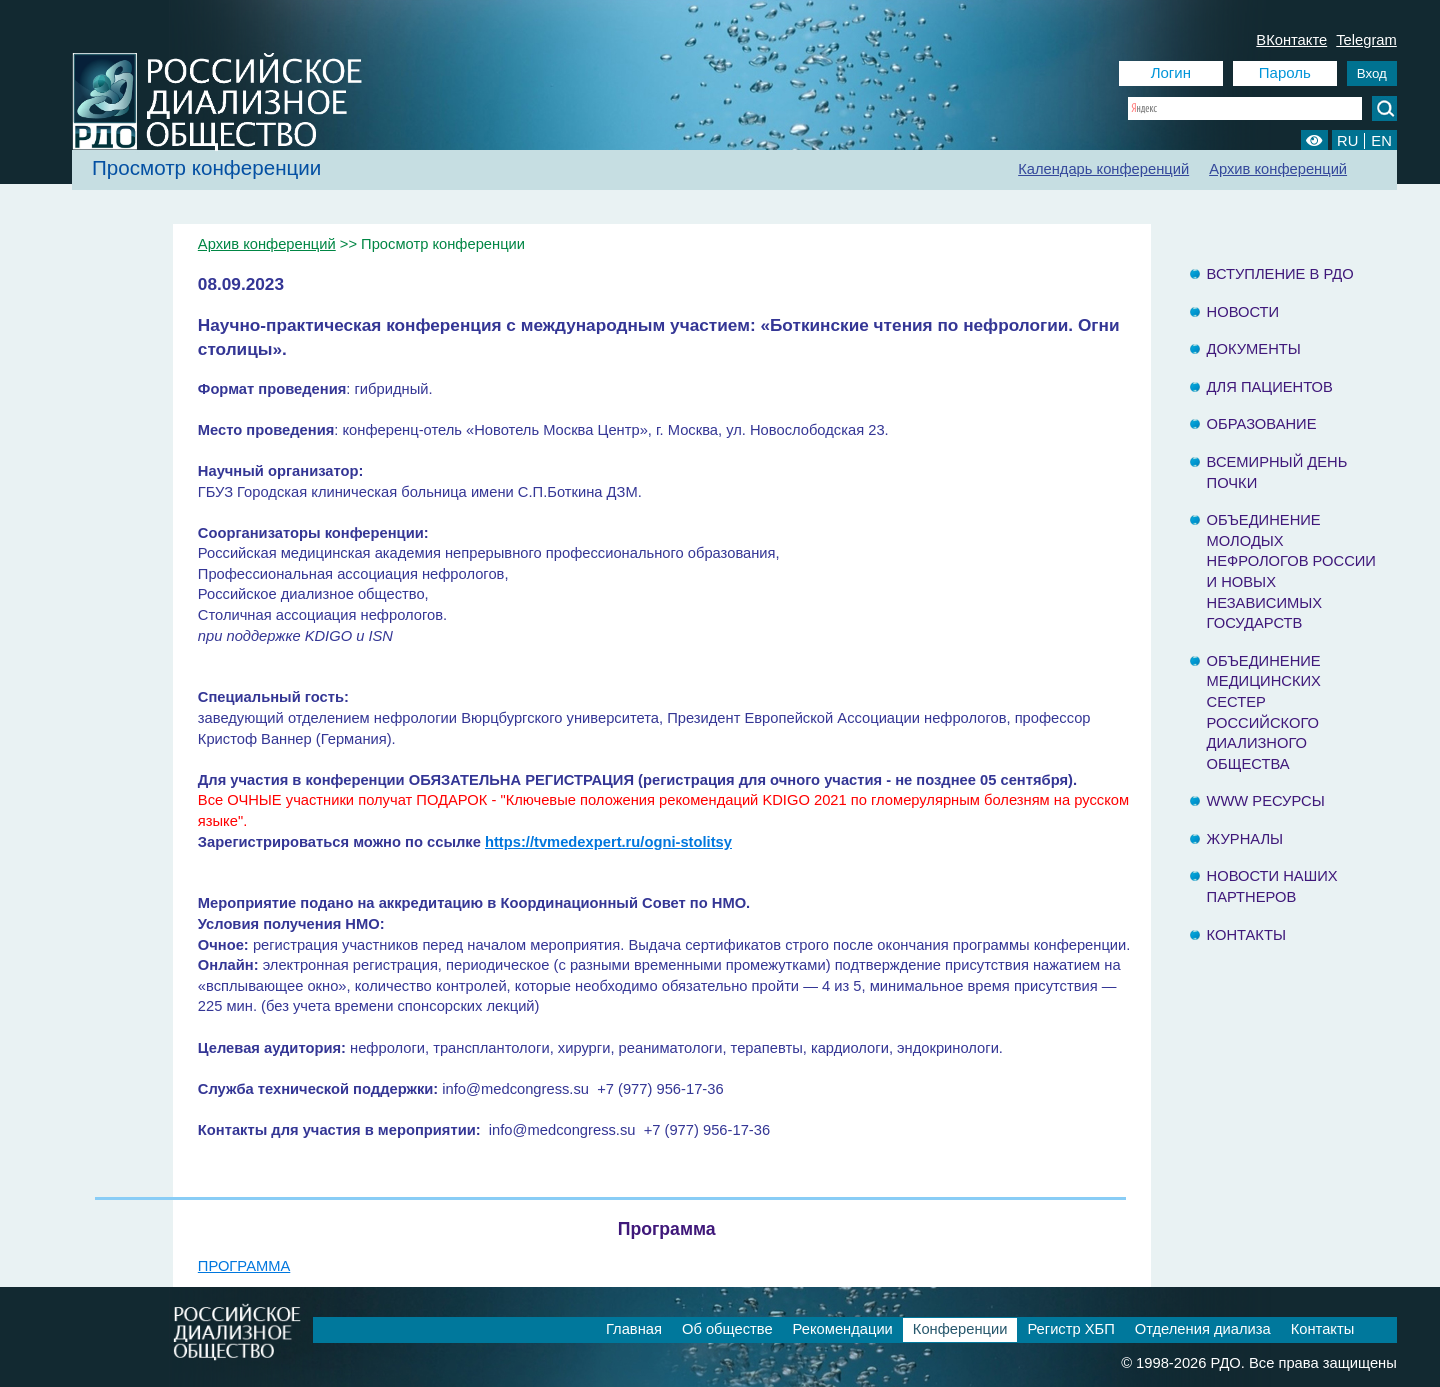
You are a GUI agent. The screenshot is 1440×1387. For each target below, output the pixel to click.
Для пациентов (1270, 387)
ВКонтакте (1291, 40)
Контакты (1246, 935)
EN (1381, 141)
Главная (634, 1329)
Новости (1243, 312)
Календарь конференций (1103, 169)
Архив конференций (1278, 169)
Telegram (1366, 40)
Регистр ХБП (1070, 1329)
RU (1347, 141)
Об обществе (727, 1329)
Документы (1254, 349)
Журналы (1245, 839)
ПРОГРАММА (244, 1266)
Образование (1262, 424)
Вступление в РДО (1280, 274)
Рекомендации (843, 1329)
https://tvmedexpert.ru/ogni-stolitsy (608, 842)
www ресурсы (1266, 801)
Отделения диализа (1203, 1329)
